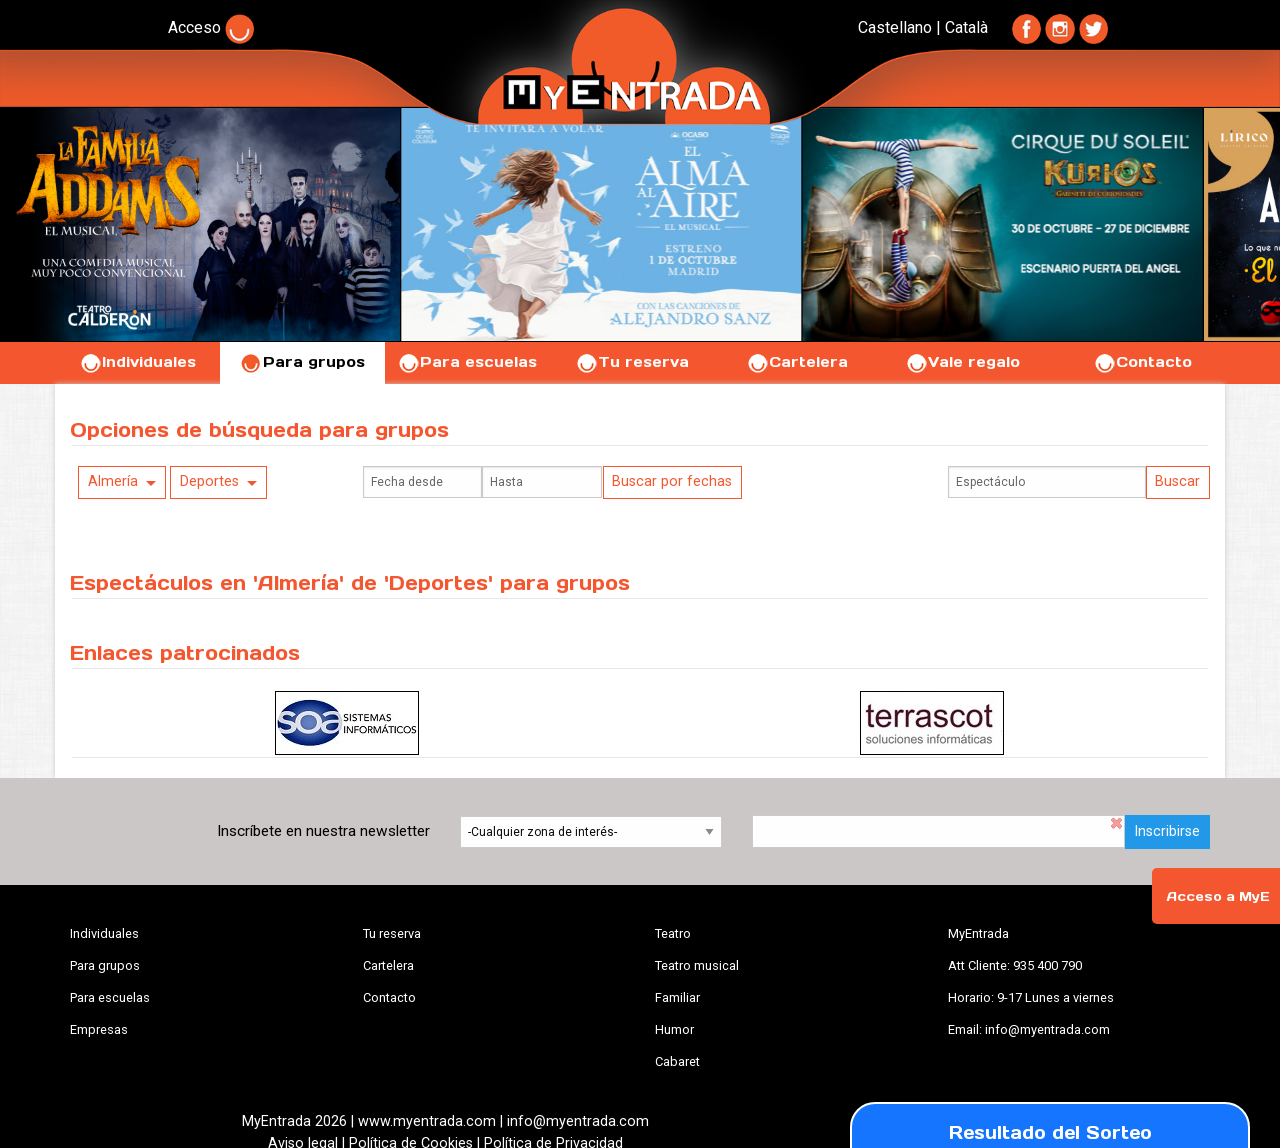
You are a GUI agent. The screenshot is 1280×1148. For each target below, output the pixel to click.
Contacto (1142, 362)
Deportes (209, 481)
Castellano (895, 27)
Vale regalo (962, 362)
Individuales (137, 362)
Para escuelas (467, 362)
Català (966, 27)
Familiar (677, 997)
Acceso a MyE (1218, 896)
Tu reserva (632, 362)
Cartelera (797, 362)
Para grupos (302, 362)
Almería (113, 481)
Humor (674, 1029)
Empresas (99, 1029)
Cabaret (677, 1061)
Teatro (673, 933)
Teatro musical (697, 965)
